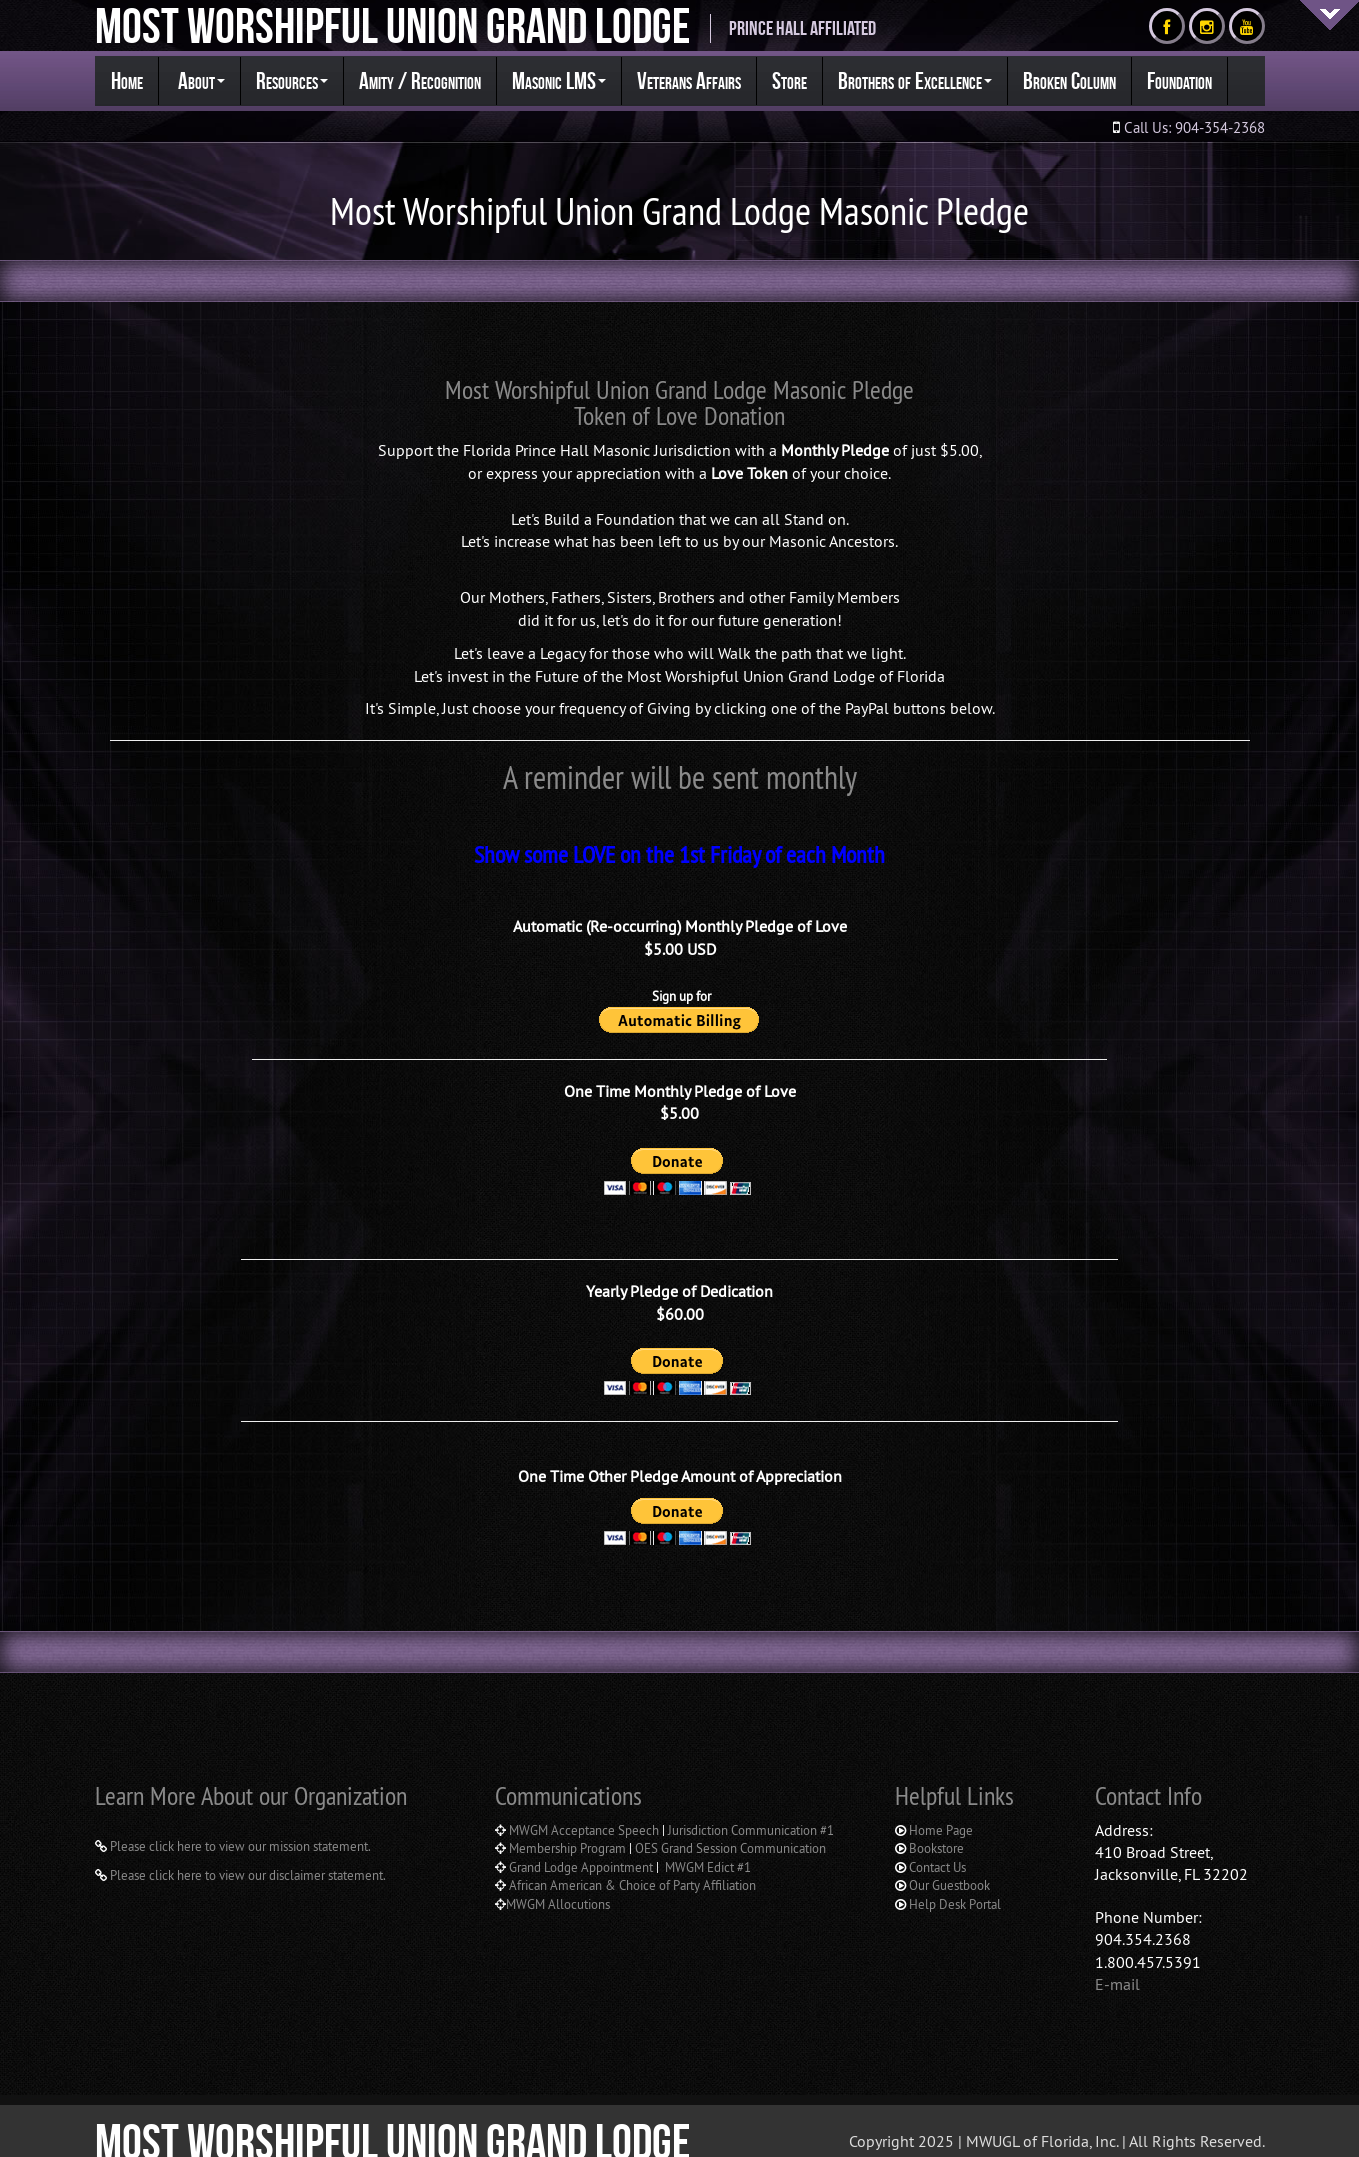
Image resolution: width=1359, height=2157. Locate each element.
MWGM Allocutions (558, 1879)
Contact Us (937, 1842)
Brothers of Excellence (915, 81)
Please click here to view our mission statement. (239, 1822)
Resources (292, 81)
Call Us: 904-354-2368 (1192, 127)
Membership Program (567, 1824)
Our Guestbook (949, 1861)
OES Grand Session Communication (730, 1824)
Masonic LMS (559, 81)
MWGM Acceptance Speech (584, 1805)
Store (789, 81)
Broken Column (1069, 81)
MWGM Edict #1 (708, 1842)
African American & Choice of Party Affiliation (631, 1861)
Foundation (1179, 81)
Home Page (941, 1805)
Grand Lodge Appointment (582, 1842)
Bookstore (936, 1824)
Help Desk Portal (955, 1879)
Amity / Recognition (420, 81)
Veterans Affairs (689, 81)
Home (127, 81)
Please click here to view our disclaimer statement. (246, 1850)
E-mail (1117, 1959)
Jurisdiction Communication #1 (751, 1805)
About (199, 81)
